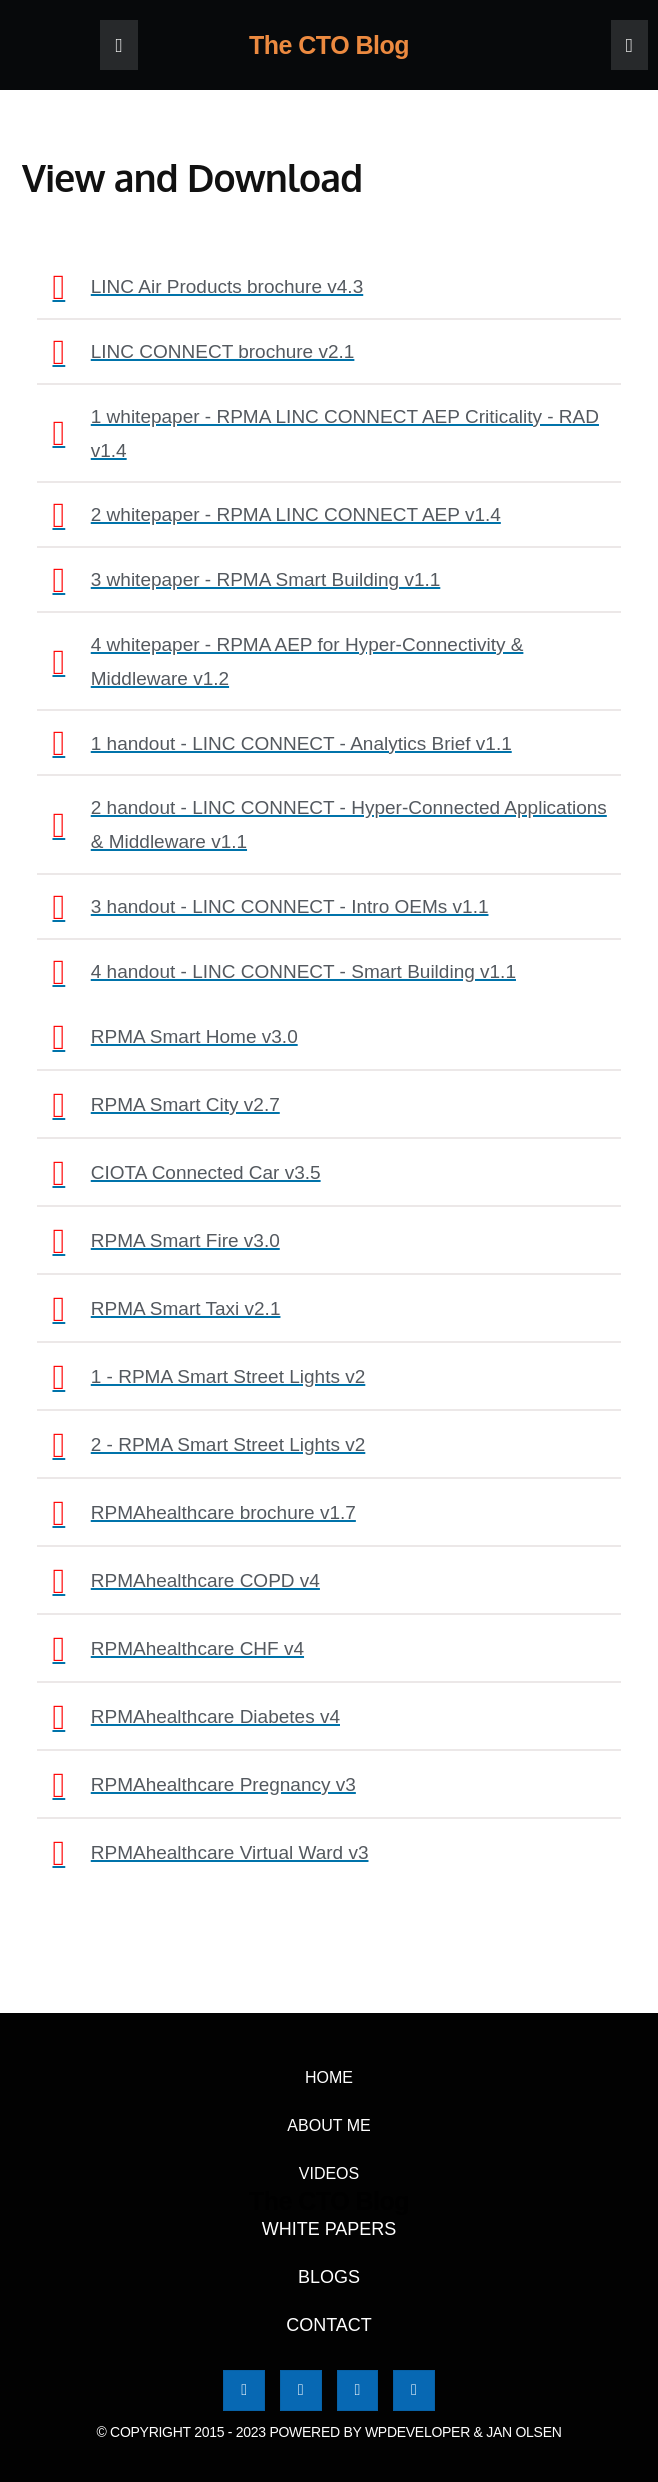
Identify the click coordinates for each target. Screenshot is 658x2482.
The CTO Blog (329, 45)
